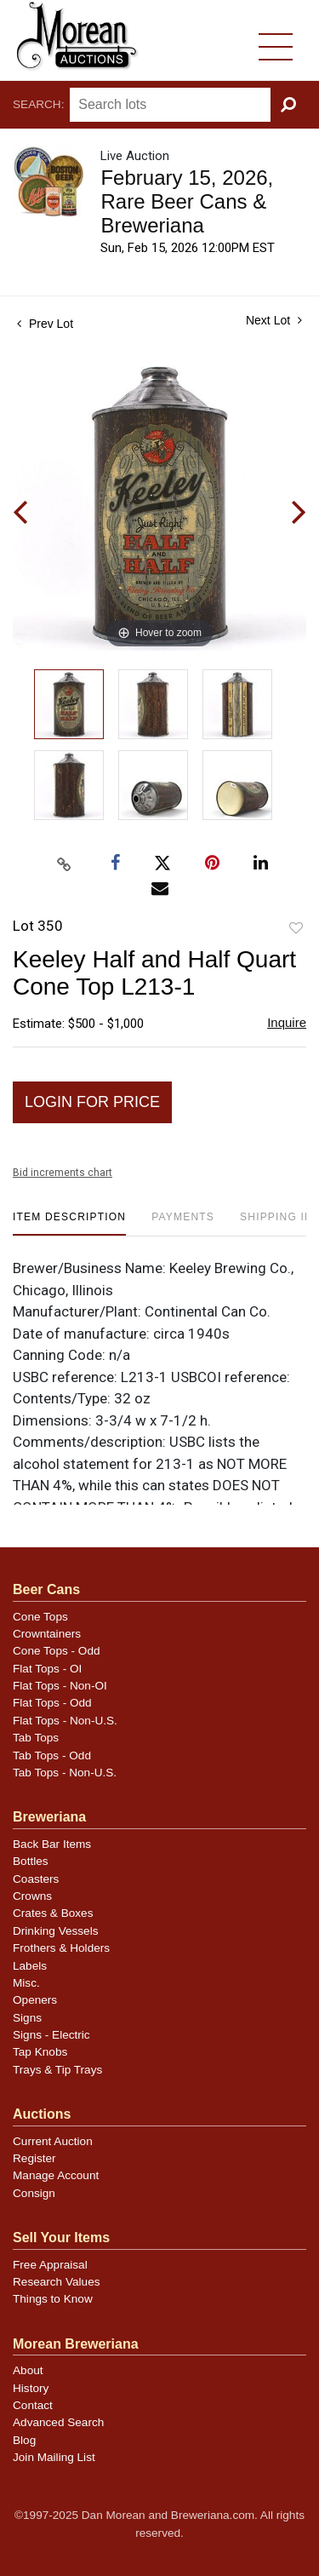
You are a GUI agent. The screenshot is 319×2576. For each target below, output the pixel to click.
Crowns (32, 1896)
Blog (24, 2440)
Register (34, 2158)
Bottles (30, 1861)
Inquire (286, 1022)
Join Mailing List (54, 2457)
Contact (33, 2405)
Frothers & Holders (61, 1948)
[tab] (69, 1223)
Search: (38, 104)
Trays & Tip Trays (57, 2069)
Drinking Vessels (56, 1931)
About (28, 2370)
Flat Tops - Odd (52, 1702)
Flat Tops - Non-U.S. (65, 1720)
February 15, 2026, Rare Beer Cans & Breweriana (186, 201)
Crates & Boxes (53, 1913)
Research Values (56, 2281)
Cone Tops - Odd (56, 1650)
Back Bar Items (52, 1844)
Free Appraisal (50, 2264)
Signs (27, 2017)
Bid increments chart (62, 1173)
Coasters (36, 1879)
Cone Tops (40, 1616)
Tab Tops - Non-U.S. (65, 1772)
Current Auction (53, 2141)
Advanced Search (58, 2422)
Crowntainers (47, 1633)
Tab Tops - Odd (52, 1755)
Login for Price (92, 1101)
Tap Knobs (40, 2051)
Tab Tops (36, 1737)
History (30, 2388)
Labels (30, 1965)
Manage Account (56, 2175)
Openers (35, 2000)
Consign (34, 2193)
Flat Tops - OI (47, 1668)
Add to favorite (296, 929)
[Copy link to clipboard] (64, 864)
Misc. (26, 1982)
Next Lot (274, 320)
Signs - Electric (51, 2034)
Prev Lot (45, 323)
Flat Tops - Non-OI (60, 1685)
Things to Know (53, 2298)
